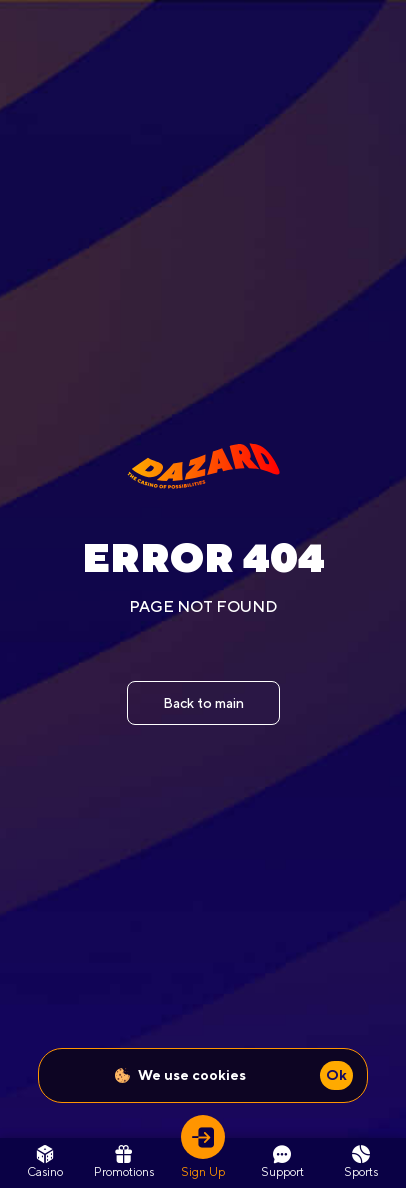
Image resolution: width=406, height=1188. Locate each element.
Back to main (203, 703)
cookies (219, 1075)
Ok (336, 1075)
